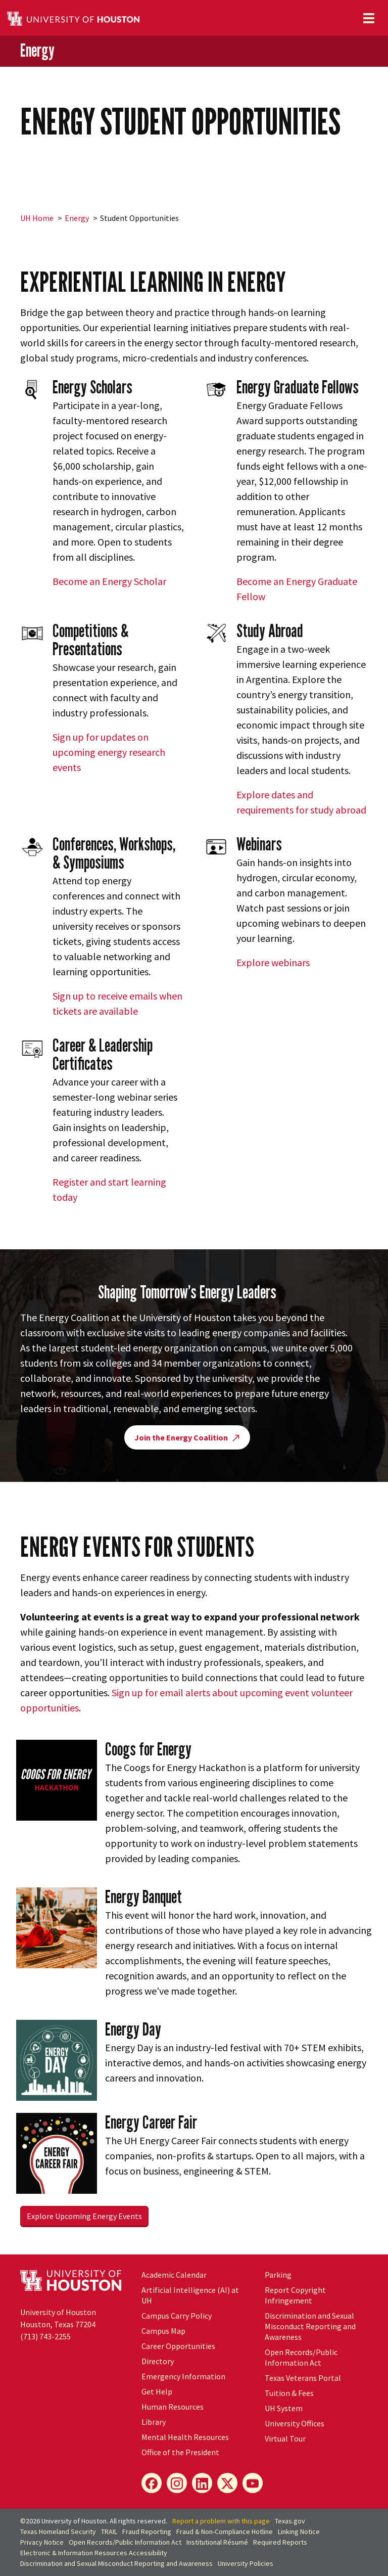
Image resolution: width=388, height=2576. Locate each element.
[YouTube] (253, 2483)
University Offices (294, 2423)
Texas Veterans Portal (303, 2378)
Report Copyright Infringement (295, 2295)
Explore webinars (273, 962)
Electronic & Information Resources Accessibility (93, 2552)
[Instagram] (177, 2483)
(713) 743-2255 (45, 2336)
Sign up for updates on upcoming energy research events (109, 752)
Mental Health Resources (185, 2437)
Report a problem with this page (221, 2520)
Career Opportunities (178, 2346)
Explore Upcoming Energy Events (84, 2216)
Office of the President (180, 2452)
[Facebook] (151, 2483)
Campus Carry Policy (176, 2316)
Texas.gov (290, 2520)
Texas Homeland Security (58, 2531)
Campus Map (163, 2331)
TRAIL (109, 2531)
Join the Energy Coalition (187, 1437)
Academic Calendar (174, 2275)
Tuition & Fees (289, 2393)
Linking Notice (299, 2531)
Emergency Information (183, 2376)
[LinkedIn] (202, 2483)
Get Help (156, 2391)
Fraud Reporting (146, 2531)
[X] (227, 2483)
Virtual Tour (285, 2438)
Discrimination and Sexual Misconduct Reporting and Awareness (310, 2326)
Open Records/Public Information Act (301, 2357)
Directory (157, 2361)
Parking (278, 2275)
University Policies (245, 2563)
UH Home (37, 218)
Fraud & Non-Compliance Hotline (224, 2531)
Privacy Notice (42, 2542)
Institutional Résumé (217, 2542)
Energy (37, 50)
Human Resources (172, 2407)
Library (153, 2422)
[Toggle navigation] (369, 18)
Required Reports (280, 2542)
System (284, 2408)
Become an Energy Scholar (109, 581)
